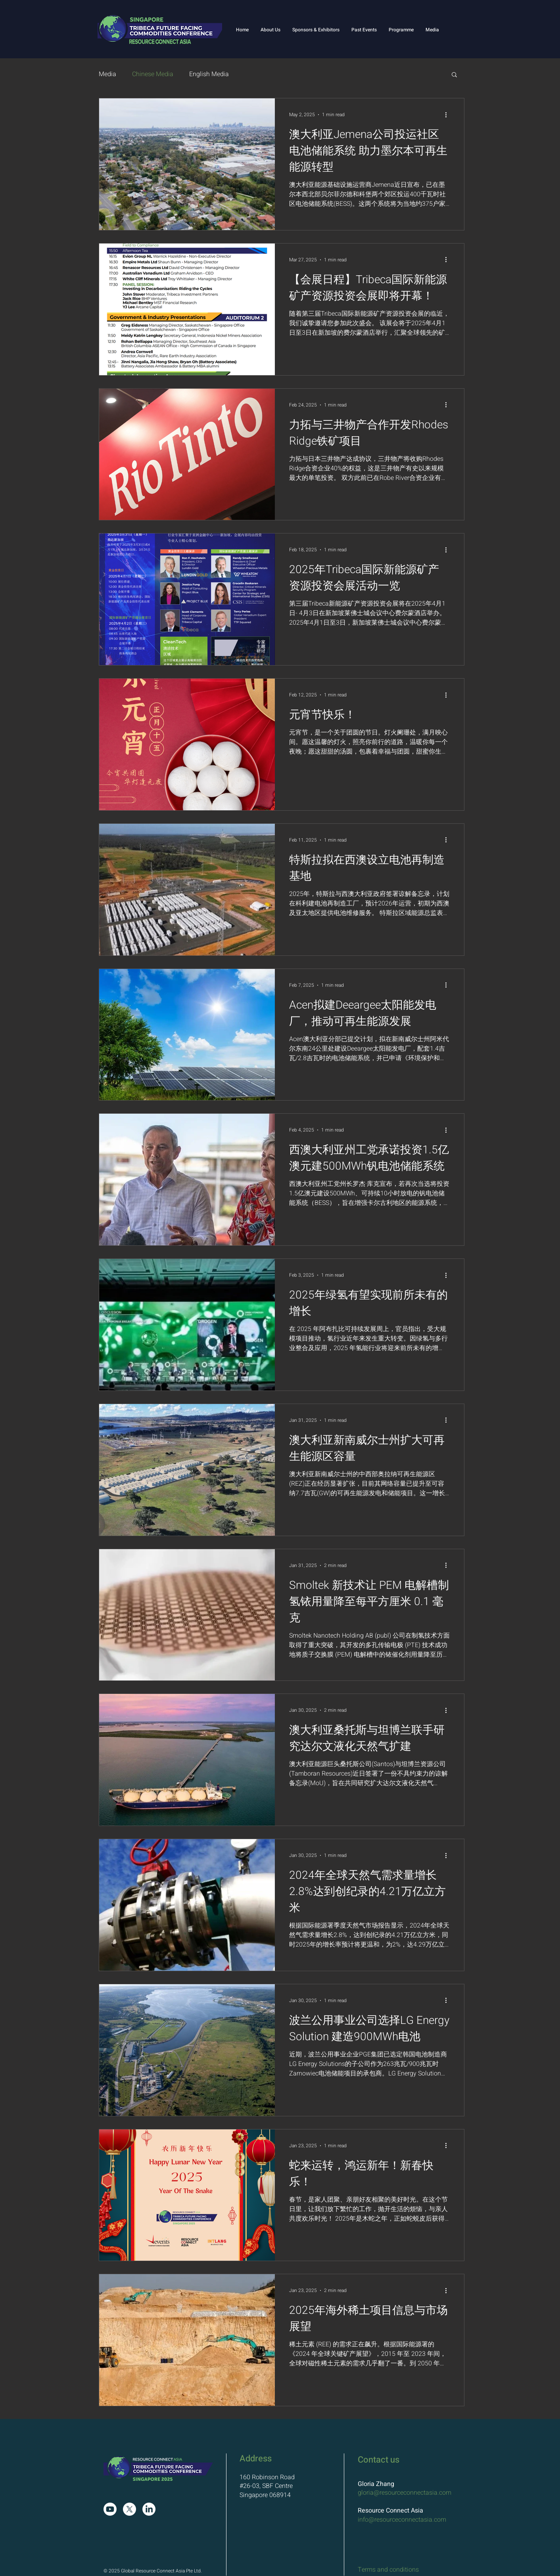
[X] (129, 2509)
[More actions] (448, 114)
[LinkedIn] (148, 2509)
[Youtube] (110, 2509)
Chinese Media (152, 74)
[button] (270, 29)
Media (107, 74)
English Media (209, 74)
